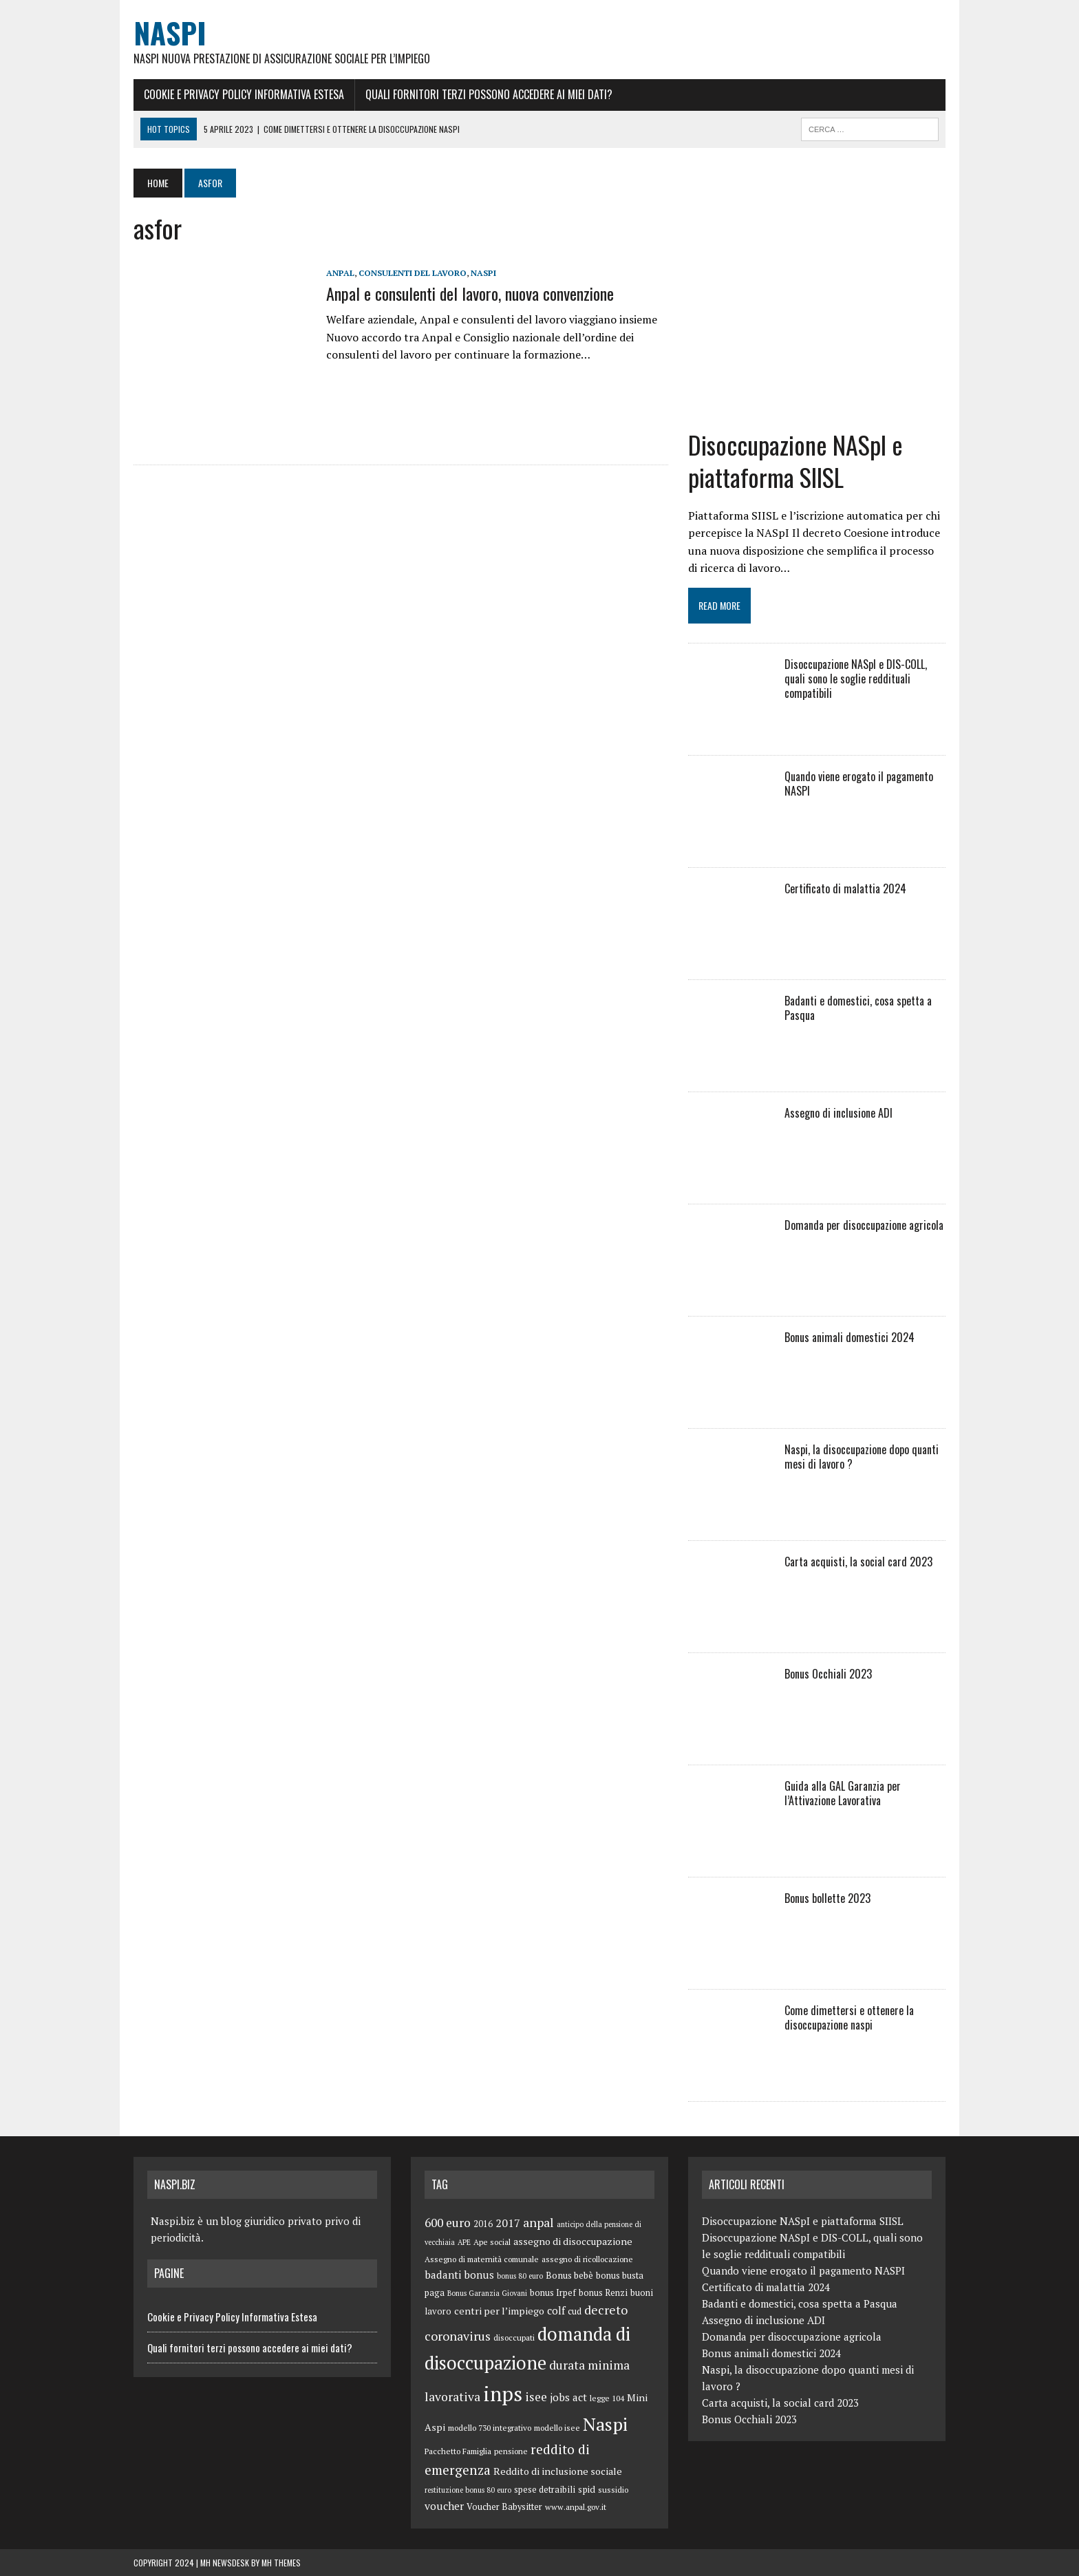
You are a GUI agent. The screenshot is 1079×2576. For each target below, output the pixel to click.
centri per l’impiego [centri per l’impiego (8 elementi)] (499, 2310)
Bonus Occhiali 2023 (828, 1673)
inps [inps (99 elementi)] (502, 2394)
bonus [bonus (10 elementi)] (479, 2274)
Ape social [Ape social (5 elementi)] (492, 2242)
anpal (340, 273)
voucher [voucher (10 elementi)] (444, 2506)
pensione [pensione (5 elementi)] (511, 2451)
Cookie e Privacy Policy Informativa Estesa (244, 94)
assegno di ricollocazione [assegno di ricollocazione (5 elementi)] (587, 2259)
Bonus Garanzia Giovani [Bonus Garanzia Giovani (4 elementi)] (487, 2293)
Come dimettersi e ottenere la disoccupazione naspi (849, 2017)
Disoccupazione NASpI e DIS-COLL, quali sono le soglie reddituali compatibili (855, 678)
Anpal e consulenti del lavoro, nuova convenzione (470, 293)
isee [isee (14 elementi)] (536, 2397)
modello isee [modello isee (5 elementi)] (557, 2428)
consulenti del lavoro (413, 273)
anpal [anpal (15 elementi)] (538, 2222)
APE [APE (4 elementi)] (464, 2242)
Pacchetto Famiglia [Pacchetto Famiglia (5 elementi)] (458, 2451)
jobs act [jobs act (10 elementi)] (568, 2397)
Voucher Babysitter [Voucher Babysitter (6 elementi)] (504, 2507)
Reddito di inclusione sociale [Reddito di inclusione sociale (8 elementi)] (557, 2471)
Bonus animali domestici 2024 (849, 1337)
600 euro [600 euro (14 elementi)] (448, 2223)
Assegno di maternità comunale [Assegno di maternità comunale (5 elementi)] (482, 2259)
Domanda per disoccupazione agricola (863, 1225)
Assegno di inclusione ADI (838, 1113)
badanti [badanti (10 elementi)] (443, 2274)
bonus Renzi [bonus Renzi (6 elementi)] (603, 2293)
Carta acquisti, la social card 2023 (858, 1561)
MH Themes (281, 2562)
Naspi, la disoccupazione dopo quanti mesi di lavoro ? (861, 1456)
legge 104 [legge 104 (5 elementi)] (607, 2398)
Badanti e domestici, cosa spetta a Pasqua (858, 1007)
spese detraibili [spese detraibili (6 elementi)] (544, 2489)
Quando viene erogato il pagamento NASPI (858, 783)
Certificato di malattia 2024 (845, 888)
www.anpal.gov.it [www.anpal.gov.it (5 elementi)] (575, 2507)
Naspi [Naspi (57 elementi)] (605, 2424)
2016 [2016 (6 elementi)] (483, 2224)
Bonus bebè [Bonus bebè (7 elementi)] (569, 2275)
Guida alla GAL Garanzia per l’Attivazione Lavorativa (842, 1793)
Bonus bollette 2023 (827, 1898)
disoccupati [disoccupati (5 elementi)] (514, 2337)
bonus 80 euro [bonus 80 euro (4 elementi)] (520, 2276)
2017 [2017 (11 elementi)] (507, 2223)
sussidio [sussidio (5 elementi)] (613, 2489)
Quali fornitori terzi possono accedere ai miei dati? (488, 94)
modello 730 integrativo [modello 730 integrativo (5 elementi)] (489, 2428)
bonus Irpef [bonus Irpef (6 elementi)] (553, 2293)
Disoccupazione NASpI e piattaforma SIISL (795, 460)
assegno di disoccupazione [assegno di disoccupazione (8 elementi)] (572, 2241)
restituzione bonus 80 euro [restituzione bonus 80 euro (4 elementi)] (468, 2490)
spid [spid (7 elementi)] (586, 2489)
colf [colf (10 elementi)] (556, 2310)
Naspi (483, 273)
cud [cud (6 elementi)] (574, 2311)
